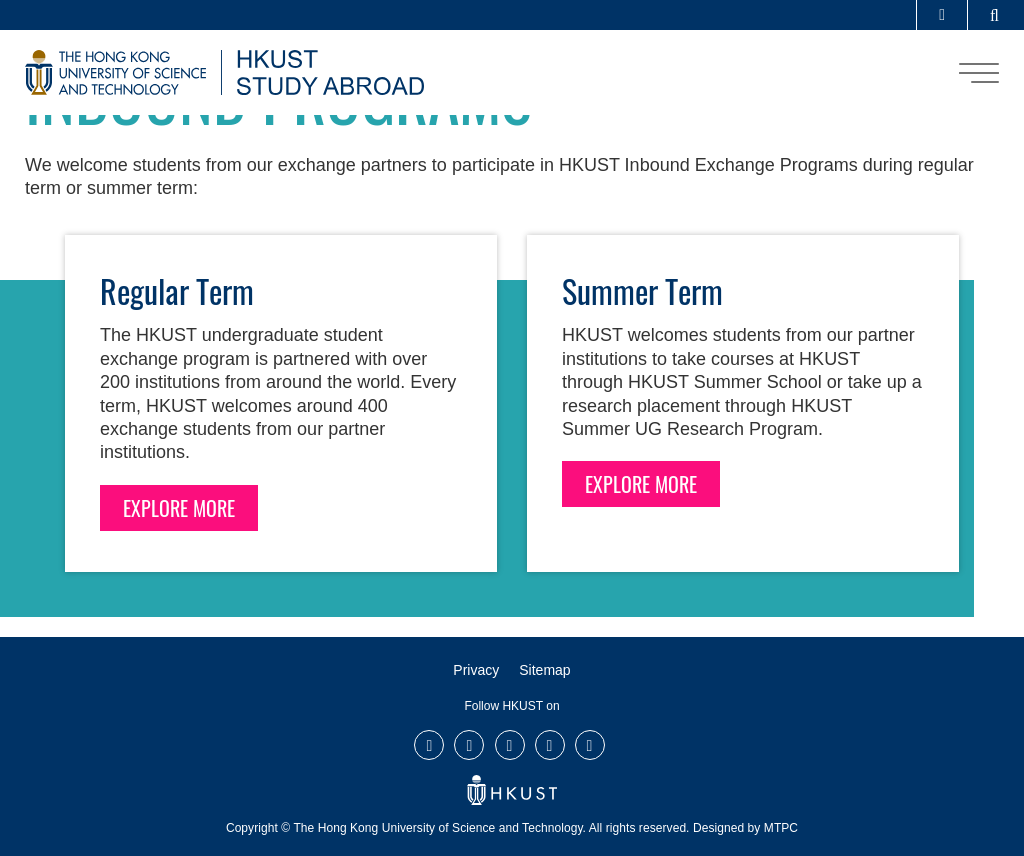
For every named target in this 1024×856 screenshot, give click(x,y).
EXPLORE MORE (179, 508)
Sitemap (544, 670)
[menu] (979, 73)
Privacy (476, 670)
